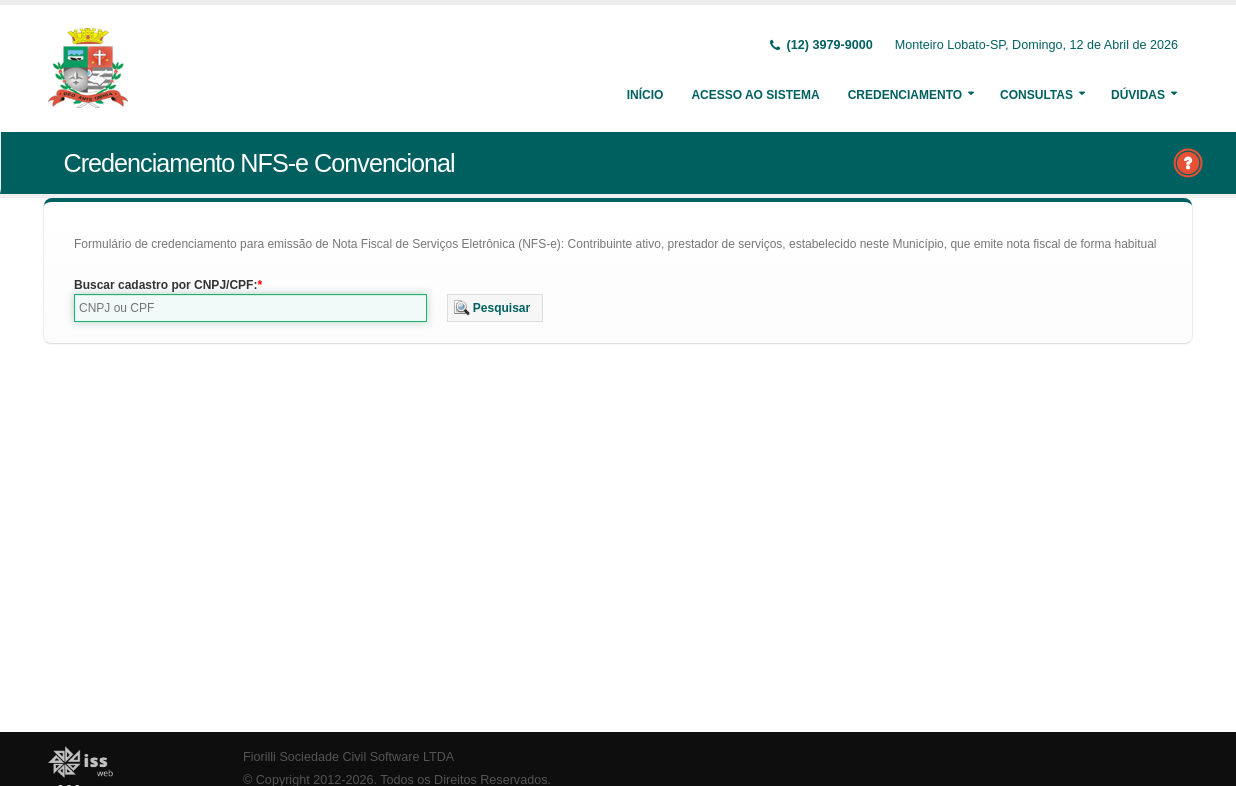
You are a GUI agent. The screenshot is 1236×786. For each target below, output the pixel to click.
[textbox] (250, 308)
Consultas (1036, 95)
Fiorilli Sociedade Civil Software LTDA (348, 757)
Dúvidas (1138, 95)
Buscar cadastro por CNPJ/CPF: (165, 285)
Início (645, 95)
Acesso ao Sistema (755, 95)
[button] (495, 308)
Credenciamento (905, 95)
